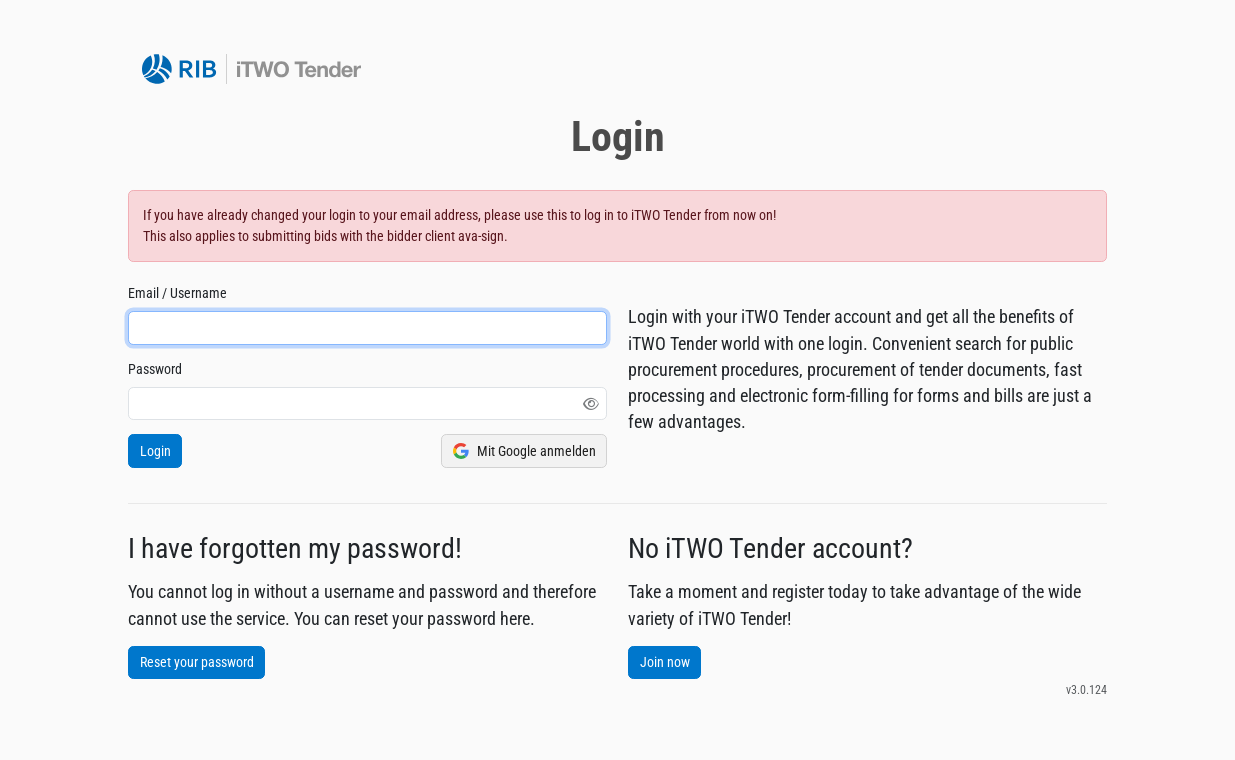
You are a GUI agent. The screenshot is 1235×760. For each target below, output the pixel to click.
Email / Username (177, 293)
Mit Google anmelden (524, 451)
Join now (665, 662)
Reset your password (197, 662)
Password (155, 369)
